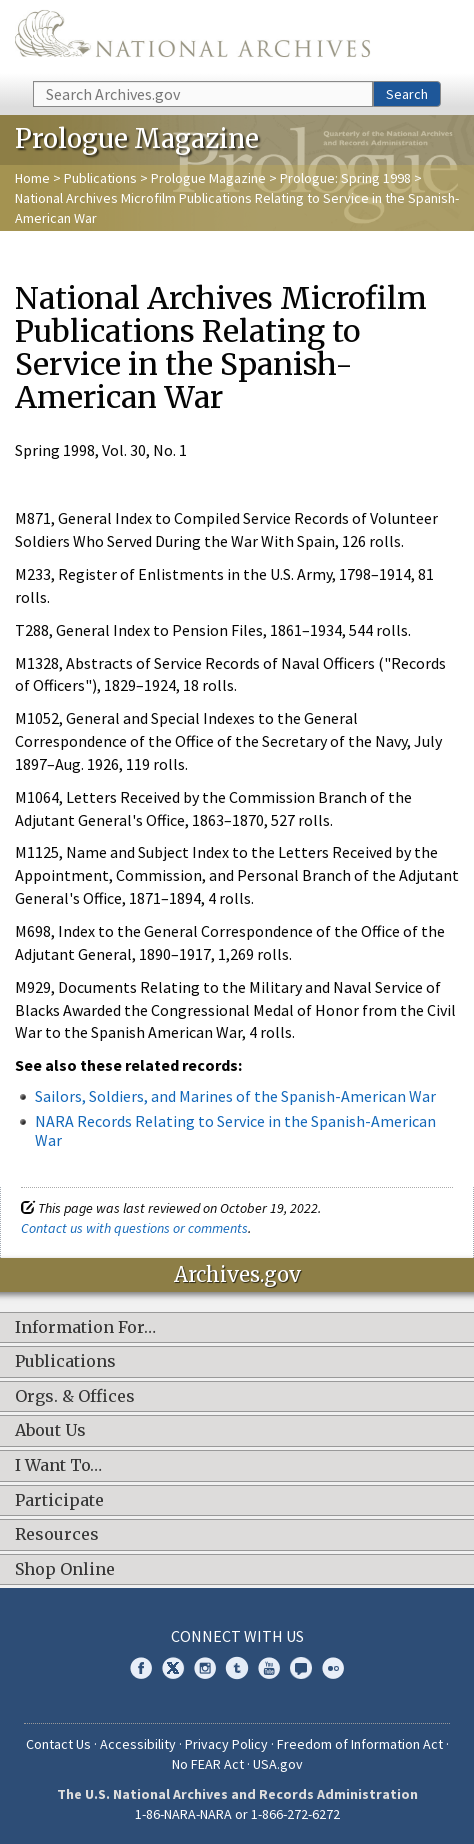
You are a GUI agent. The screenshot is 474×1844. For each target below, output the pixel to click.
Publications (100, 178)
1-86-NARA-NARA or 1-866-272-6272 (237, 1814)
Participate (59, 1501)
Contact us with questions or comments (134, 1228)
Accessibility (138, 1744)
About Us (50, 1431)
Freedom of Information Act (360, 1744)
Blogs (301, 1668)
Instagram (205, 1668)
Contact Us (58, 1744)
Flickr (333, 1668)
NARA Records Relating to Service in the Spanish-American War (235, 1130)
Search (407, 94)
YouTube (269, 1668)
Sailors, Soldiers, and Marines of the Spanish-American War (235, 1096)
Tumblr (237, 1668)
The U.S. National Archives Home (192, 39)
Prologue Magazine (208, 178)
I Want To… (58, 1466)
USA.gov (278, 1764)
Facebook (141, 1668)
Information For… (85, 1328)
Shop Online (65, 1570)
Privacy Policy (226, 1744)
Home (32, 178)
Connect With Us (237, 1636)
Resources (57, 1535)
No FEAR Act (208, 1764)
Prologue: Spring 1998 (345, 178)
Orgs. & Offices (75, 1397)
